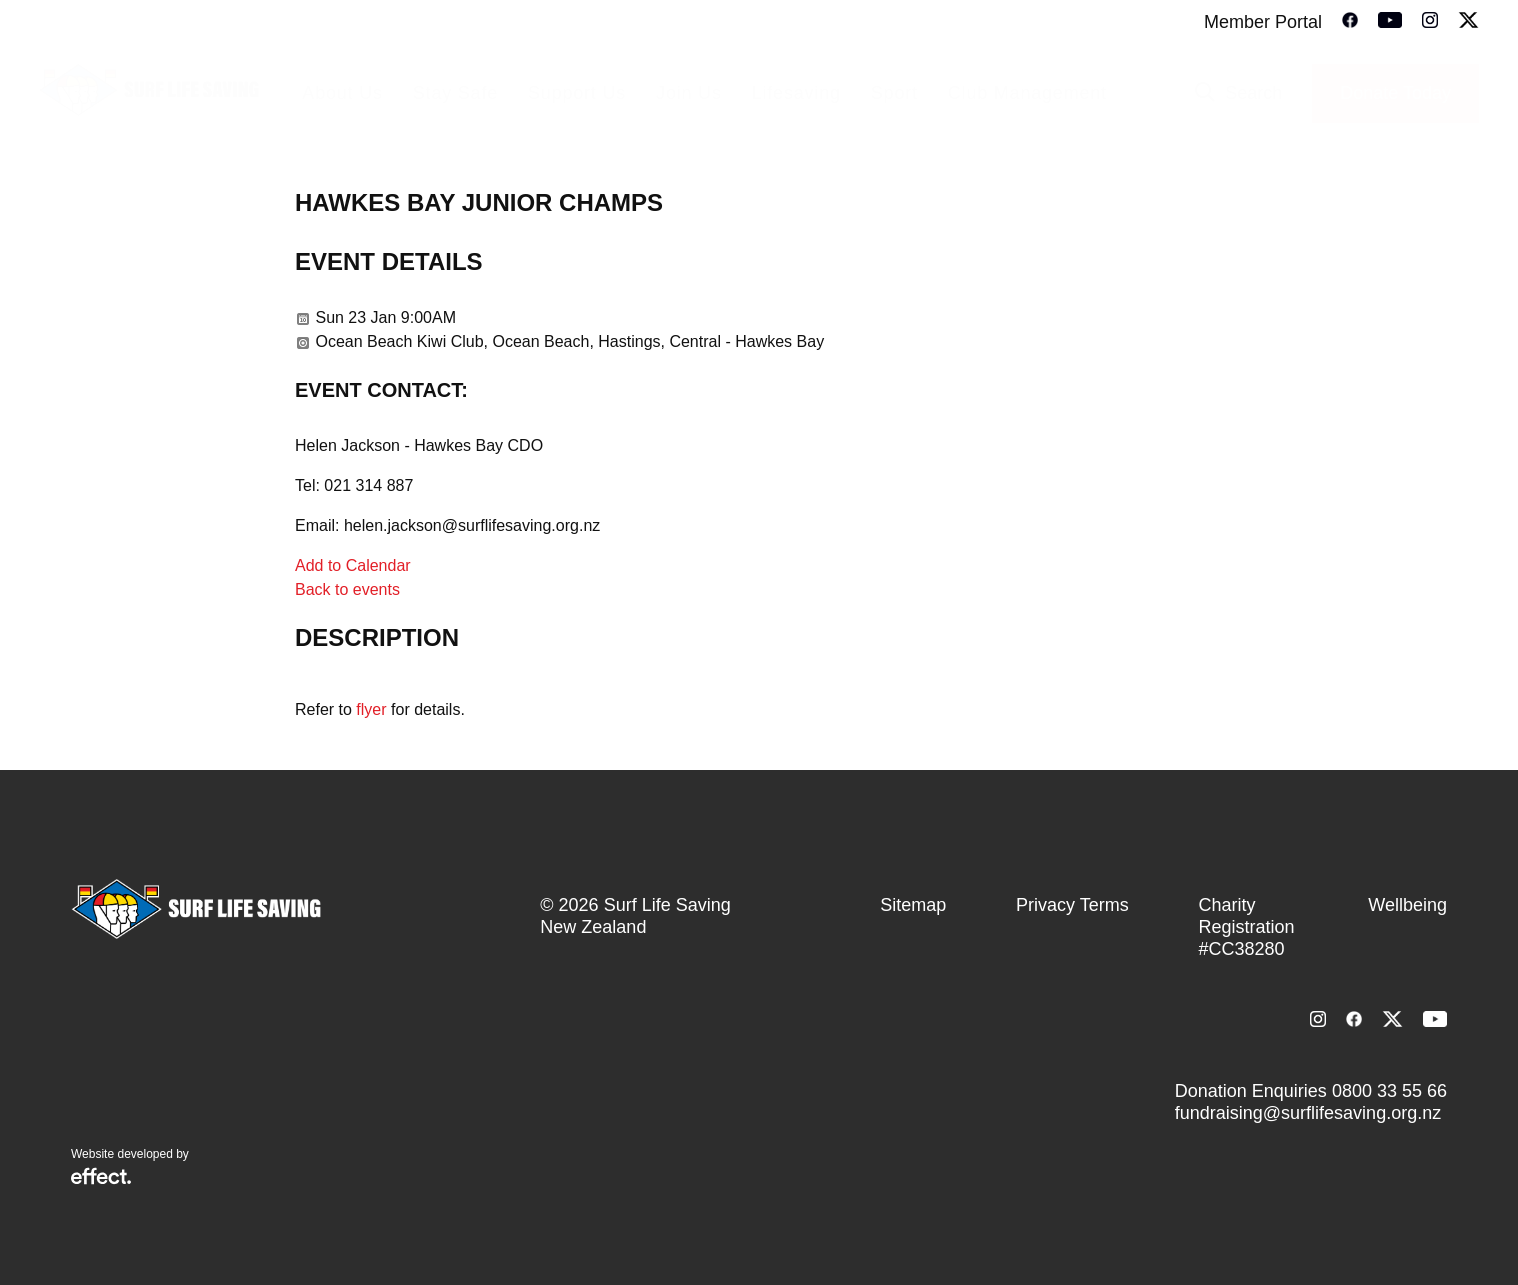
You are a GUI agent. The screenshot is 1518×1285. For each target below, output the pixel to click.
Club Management (1027, 93)
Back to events (347, 589)
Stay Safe (455, 93)
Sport (894, 93)
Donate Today (1395, 93)
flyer (371, 709)
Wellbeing (1407, 905)
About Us (342, 93)
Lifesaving (796, 93)
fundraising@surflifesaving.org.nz (1308, 1113)
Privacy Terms (1072, 905)
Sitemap (913, 905)
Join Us (689, 93)
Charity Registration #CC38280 (1246, 927)
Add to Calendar (353, 565)
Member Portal (1263, 22)
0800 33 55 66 (1389, 1091)
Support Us (577, 93)
